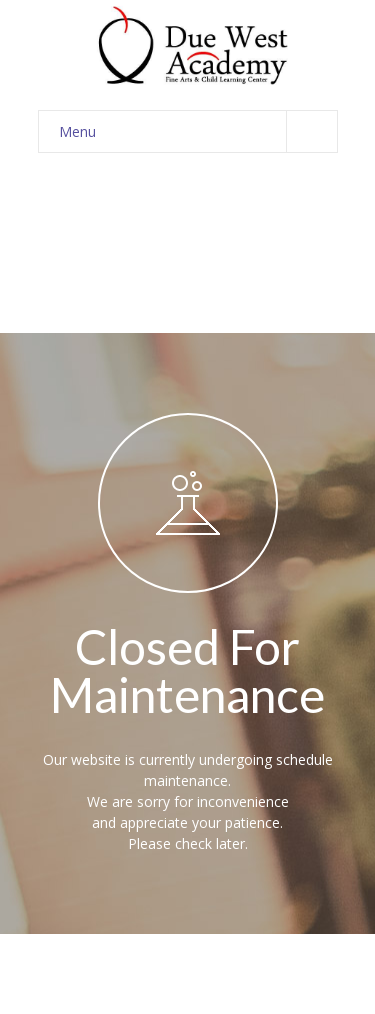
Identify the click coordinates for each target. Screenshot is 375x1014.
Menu (198, 131)
